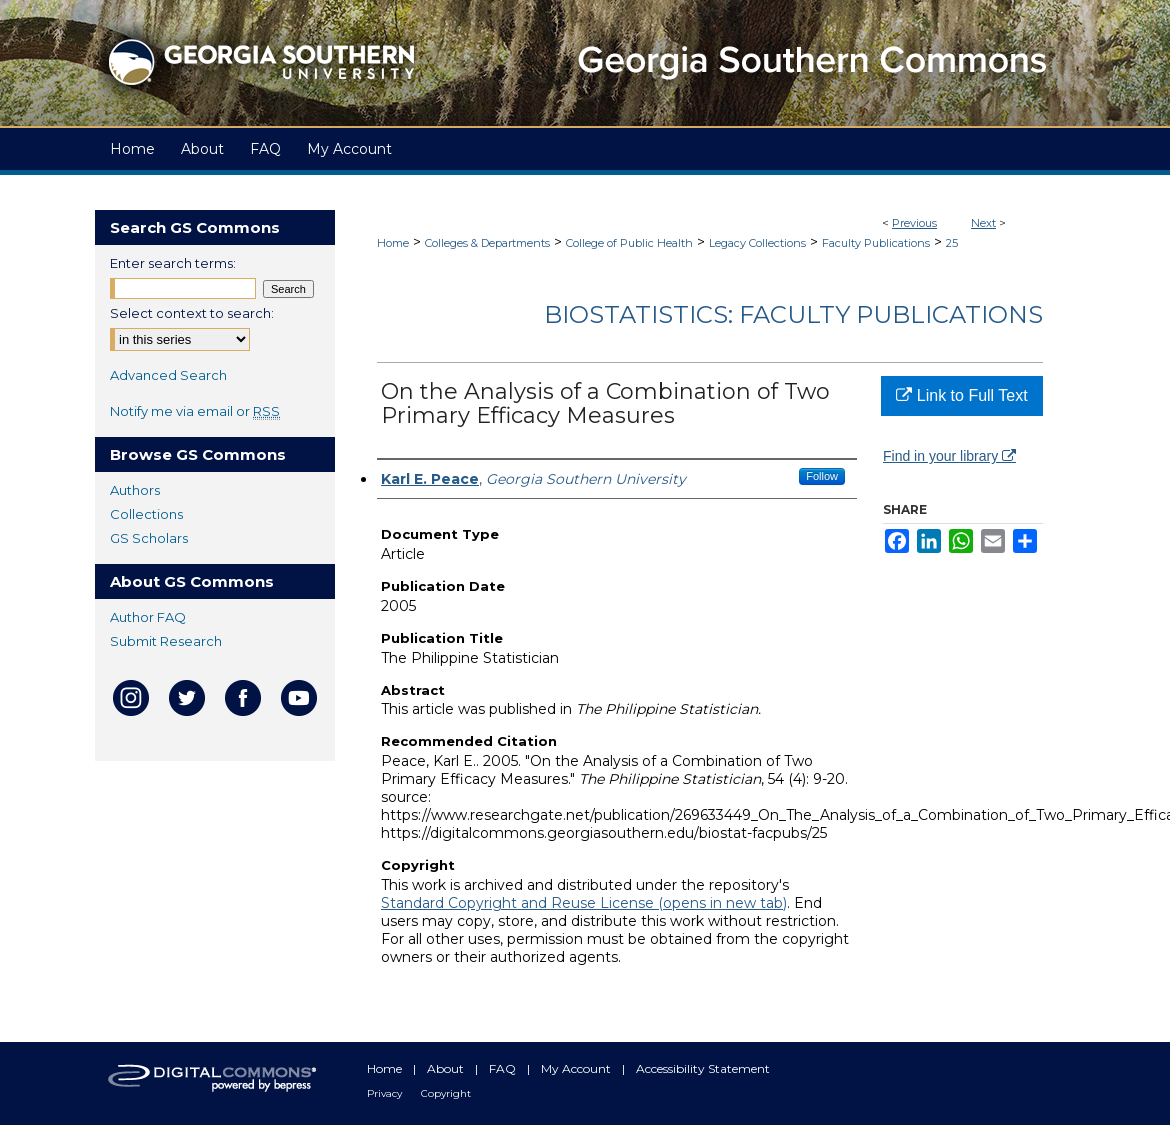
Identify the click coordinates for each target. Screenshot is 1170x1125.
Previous (914, 223)
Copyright (446, 1093)
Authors (135, 490)
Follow (822, 476)
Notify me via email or (195, 411)
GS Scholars (149, 538)
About (447, 1068)
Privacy (386, 1093)
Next (983, 223)
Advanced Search (168, 375)
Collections (146, 514)
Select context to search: (192, 313)
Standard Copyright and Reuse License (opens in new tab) (584, 903)
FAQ (504, 1068)
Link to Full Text (961, 395)
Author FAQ (148, 617)
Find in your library (949, 456)
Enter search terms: (173, 263)
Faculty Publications (876, 243)
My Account (577, 1068)
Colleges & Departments (487, 243)
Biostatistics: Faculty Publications (793, 314)
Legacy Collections (757, 243)
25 (952, 243)
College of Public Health (629, 243)
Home (393, 243)
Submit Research (166, 641)
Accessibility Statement (703, 1068)
